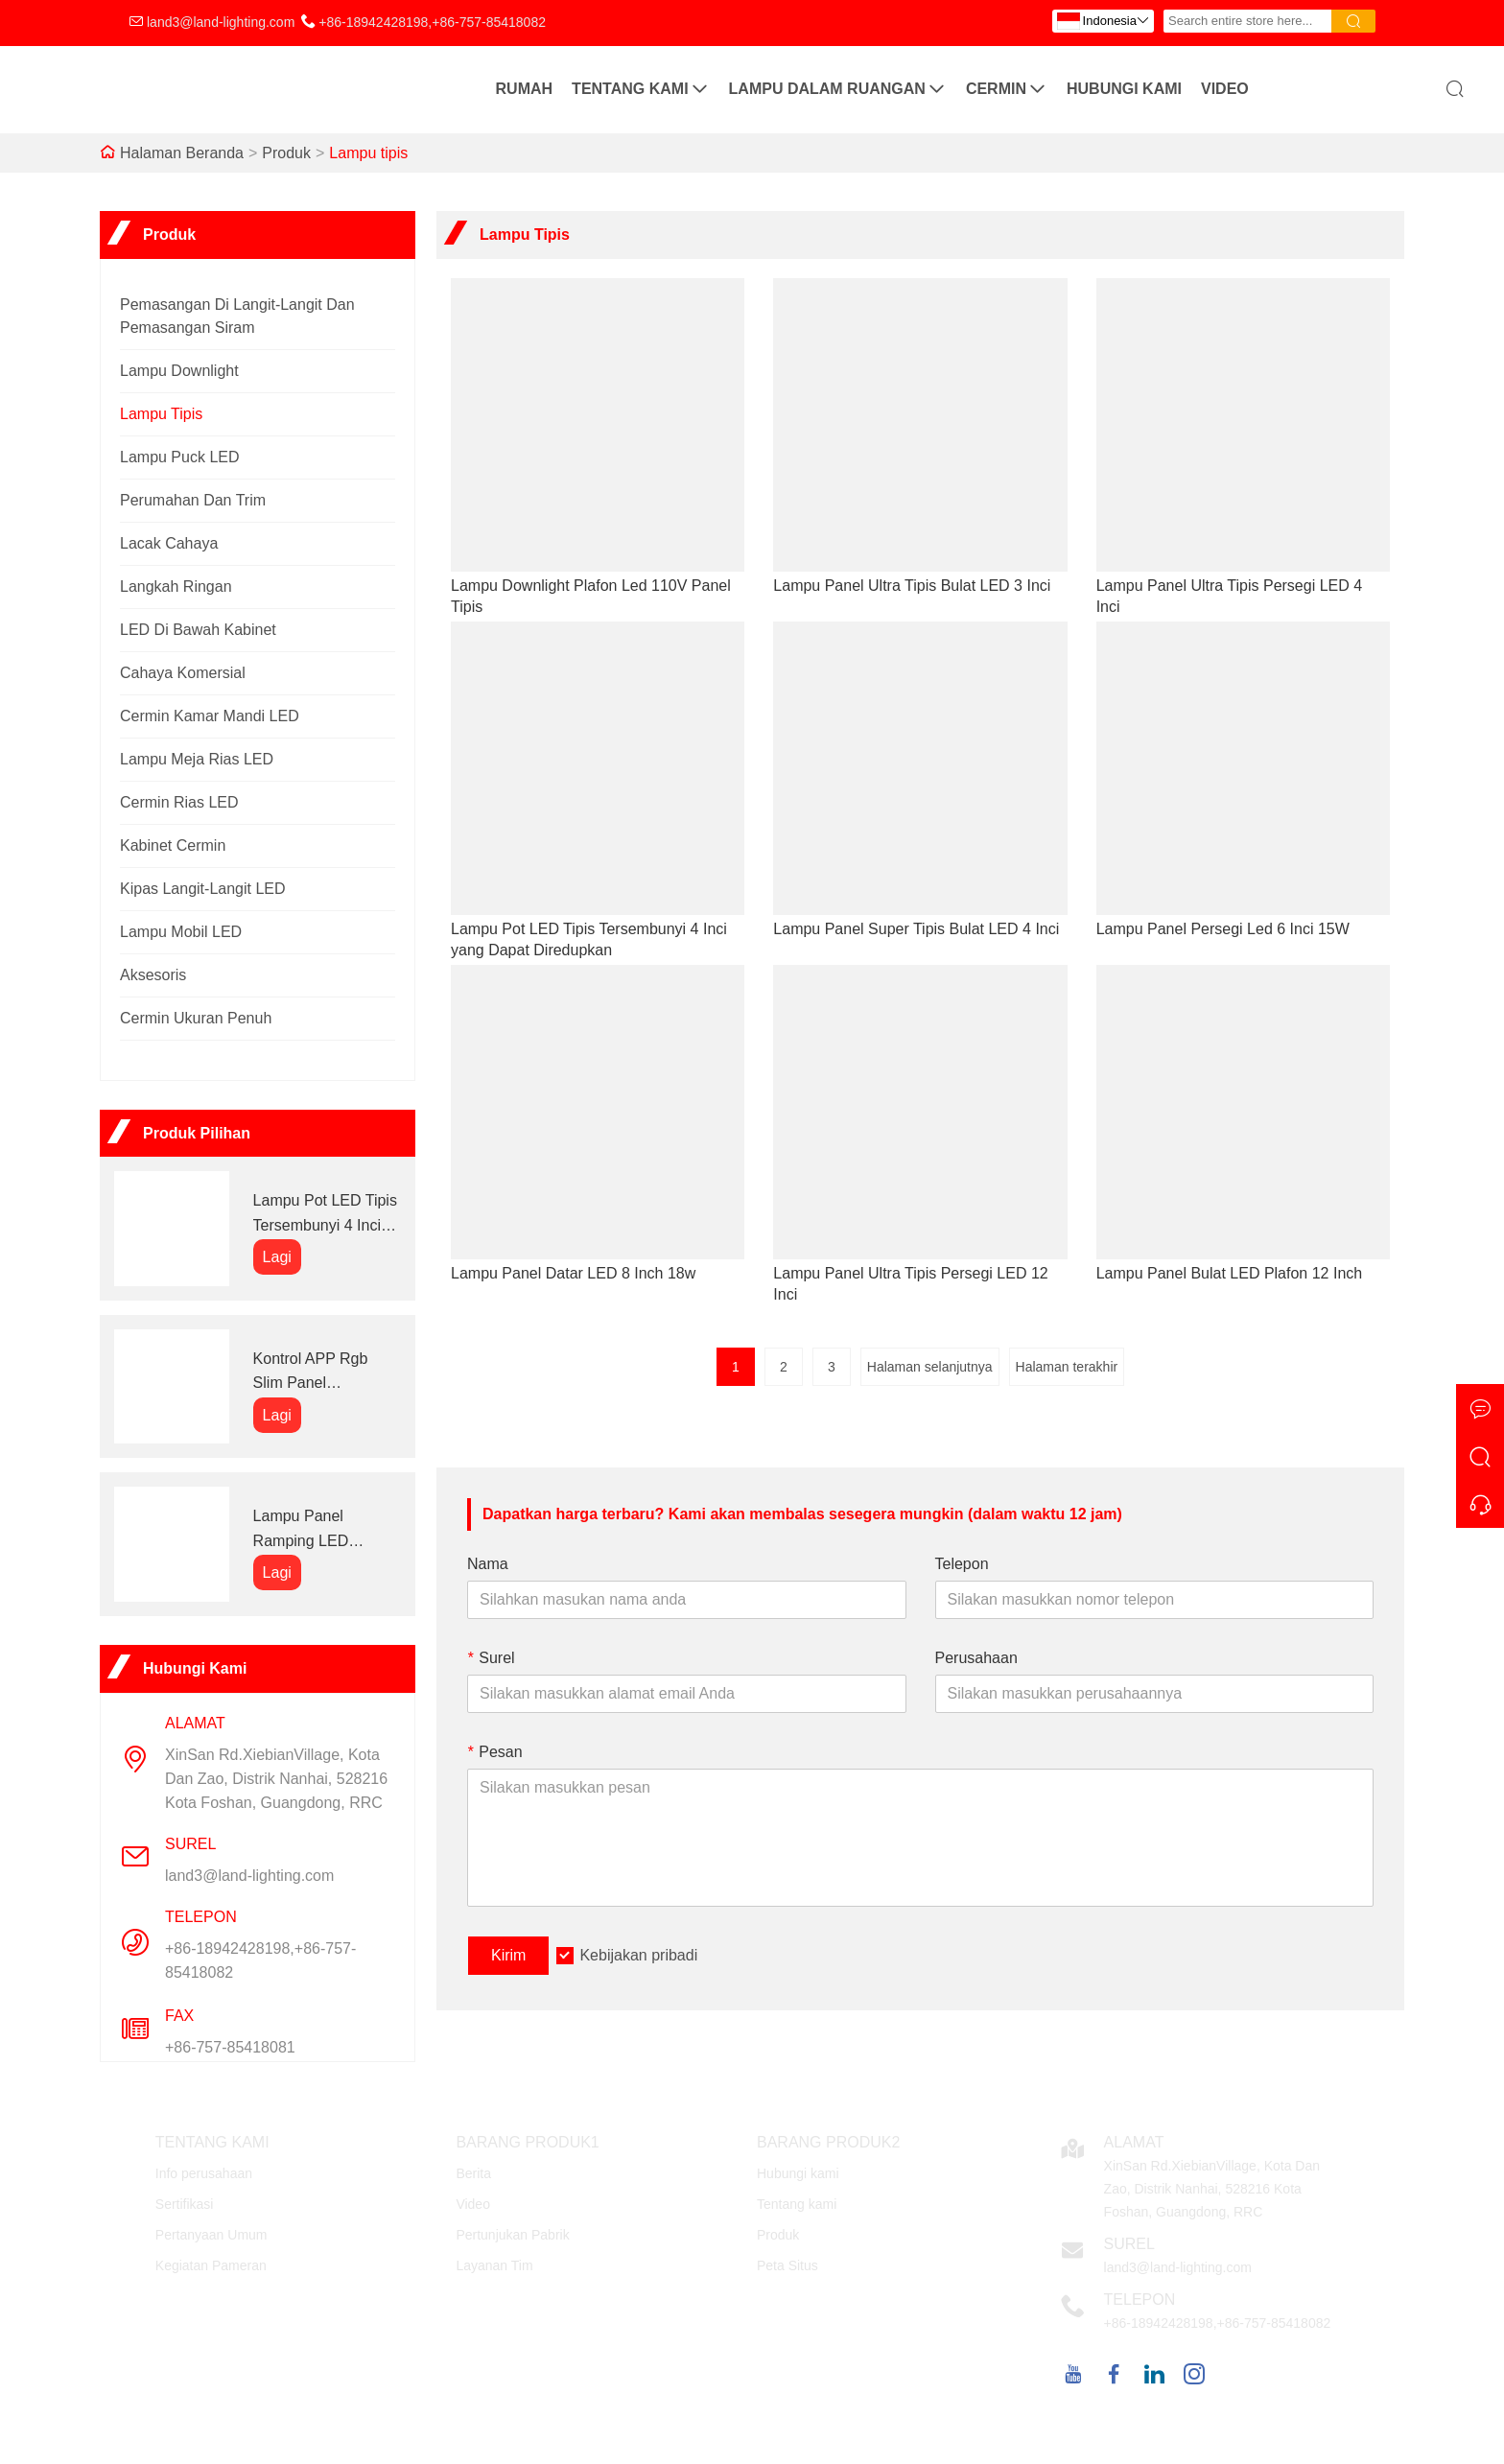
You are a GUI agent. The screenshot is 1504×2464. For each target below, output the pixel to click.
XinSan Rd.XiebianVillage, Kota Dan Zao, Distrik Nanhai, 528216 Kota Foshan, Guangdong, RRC (276, 1779)
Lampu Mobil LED (181, 932)
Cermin (1006, 90)
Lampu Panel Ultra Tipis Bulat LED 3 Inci (911, 585)
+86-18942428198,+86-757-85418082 (432, 22)
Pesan (495, 1752)
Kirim (508, 1955)
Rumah (524, 89)
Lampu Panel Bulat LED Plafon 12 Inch (1229, 1273)
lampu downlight (179, 371)
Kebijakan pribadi (638, 1955)
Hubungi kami (1124, 89)
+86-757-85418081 (230, 2047)
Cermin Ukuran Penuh (195, 1018)
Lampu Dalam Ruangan (838, 90)
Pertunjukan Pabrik (512, 2234)
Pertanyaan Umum (211, 2234)
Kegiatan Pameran (211, 2265)
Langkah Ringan (176, 586)
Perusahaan (976, 1658)
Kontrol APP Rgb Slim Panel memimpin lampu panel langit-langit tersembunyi (313, 1373)
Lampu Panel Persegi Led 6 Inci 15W (1223, 929)
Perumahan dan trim (193, 500)
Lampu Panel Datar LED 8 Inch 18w (573, 1273)
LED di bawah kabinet (198, 630)
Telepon (962, 1564)
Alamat (1134, 2142)
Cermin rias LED (179, 802)
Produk (286, 153)
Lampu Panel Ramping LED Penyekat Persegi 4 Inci (320, 1530)
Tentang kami (640, 90)
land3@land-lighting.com (220, 22)
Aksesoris (153, 975)
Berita (473, 2173)
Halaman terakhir (1067, 1366)
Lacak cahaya (169, 543)
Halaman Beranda (182, 153)
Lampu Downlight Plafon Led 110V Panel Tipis (591, 596)
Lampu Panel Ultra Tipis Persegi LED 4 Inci (1229, 596)
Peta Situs (787, 2265)
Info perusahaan (203, 2173)
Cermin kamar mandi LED (209, 716)
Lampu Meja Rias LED (196, 759)
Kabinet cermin (172, 845)
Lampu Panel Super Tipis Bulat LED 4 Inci (916, 929)
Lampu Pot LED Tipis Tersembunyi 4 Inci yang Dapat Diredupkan (325, 1214)
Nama (487, 1564)
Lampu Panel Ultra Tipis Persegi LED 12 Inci (910, 1283)
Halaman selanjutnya (930, 1366)
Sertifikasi (184, 2204)
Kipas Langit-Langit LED (203, 888)
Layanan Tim (494, 2265)
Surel (491, 1658)
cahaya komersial (183, 673)
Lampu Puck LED (180, 457)
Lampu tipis (368, 153)
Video (1225, 89)
